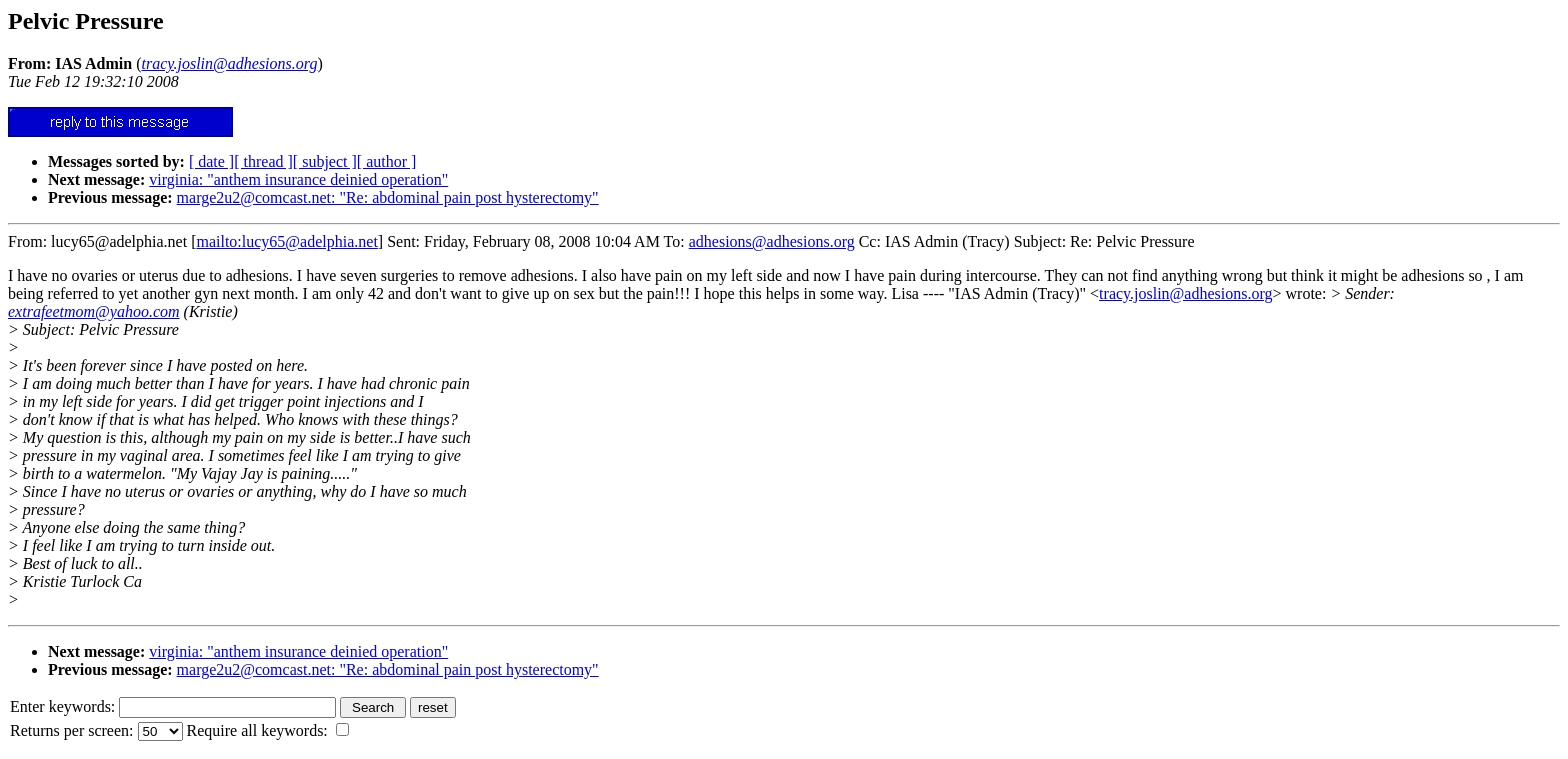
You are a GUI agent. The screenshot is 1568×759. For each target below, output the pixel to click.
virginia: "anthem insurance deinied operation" (298, 179)
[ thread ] (263, 161)
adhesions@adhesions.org (772, 241)
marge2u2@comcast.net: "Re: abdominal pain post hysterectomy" (388, 197)
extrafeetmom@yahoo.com (94, 311)
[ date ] (211, 161)
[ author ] (387, 161)
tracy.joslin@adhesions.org (1185, 293)
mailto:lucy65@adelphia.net (286, 241)
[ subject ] (325, 161)
